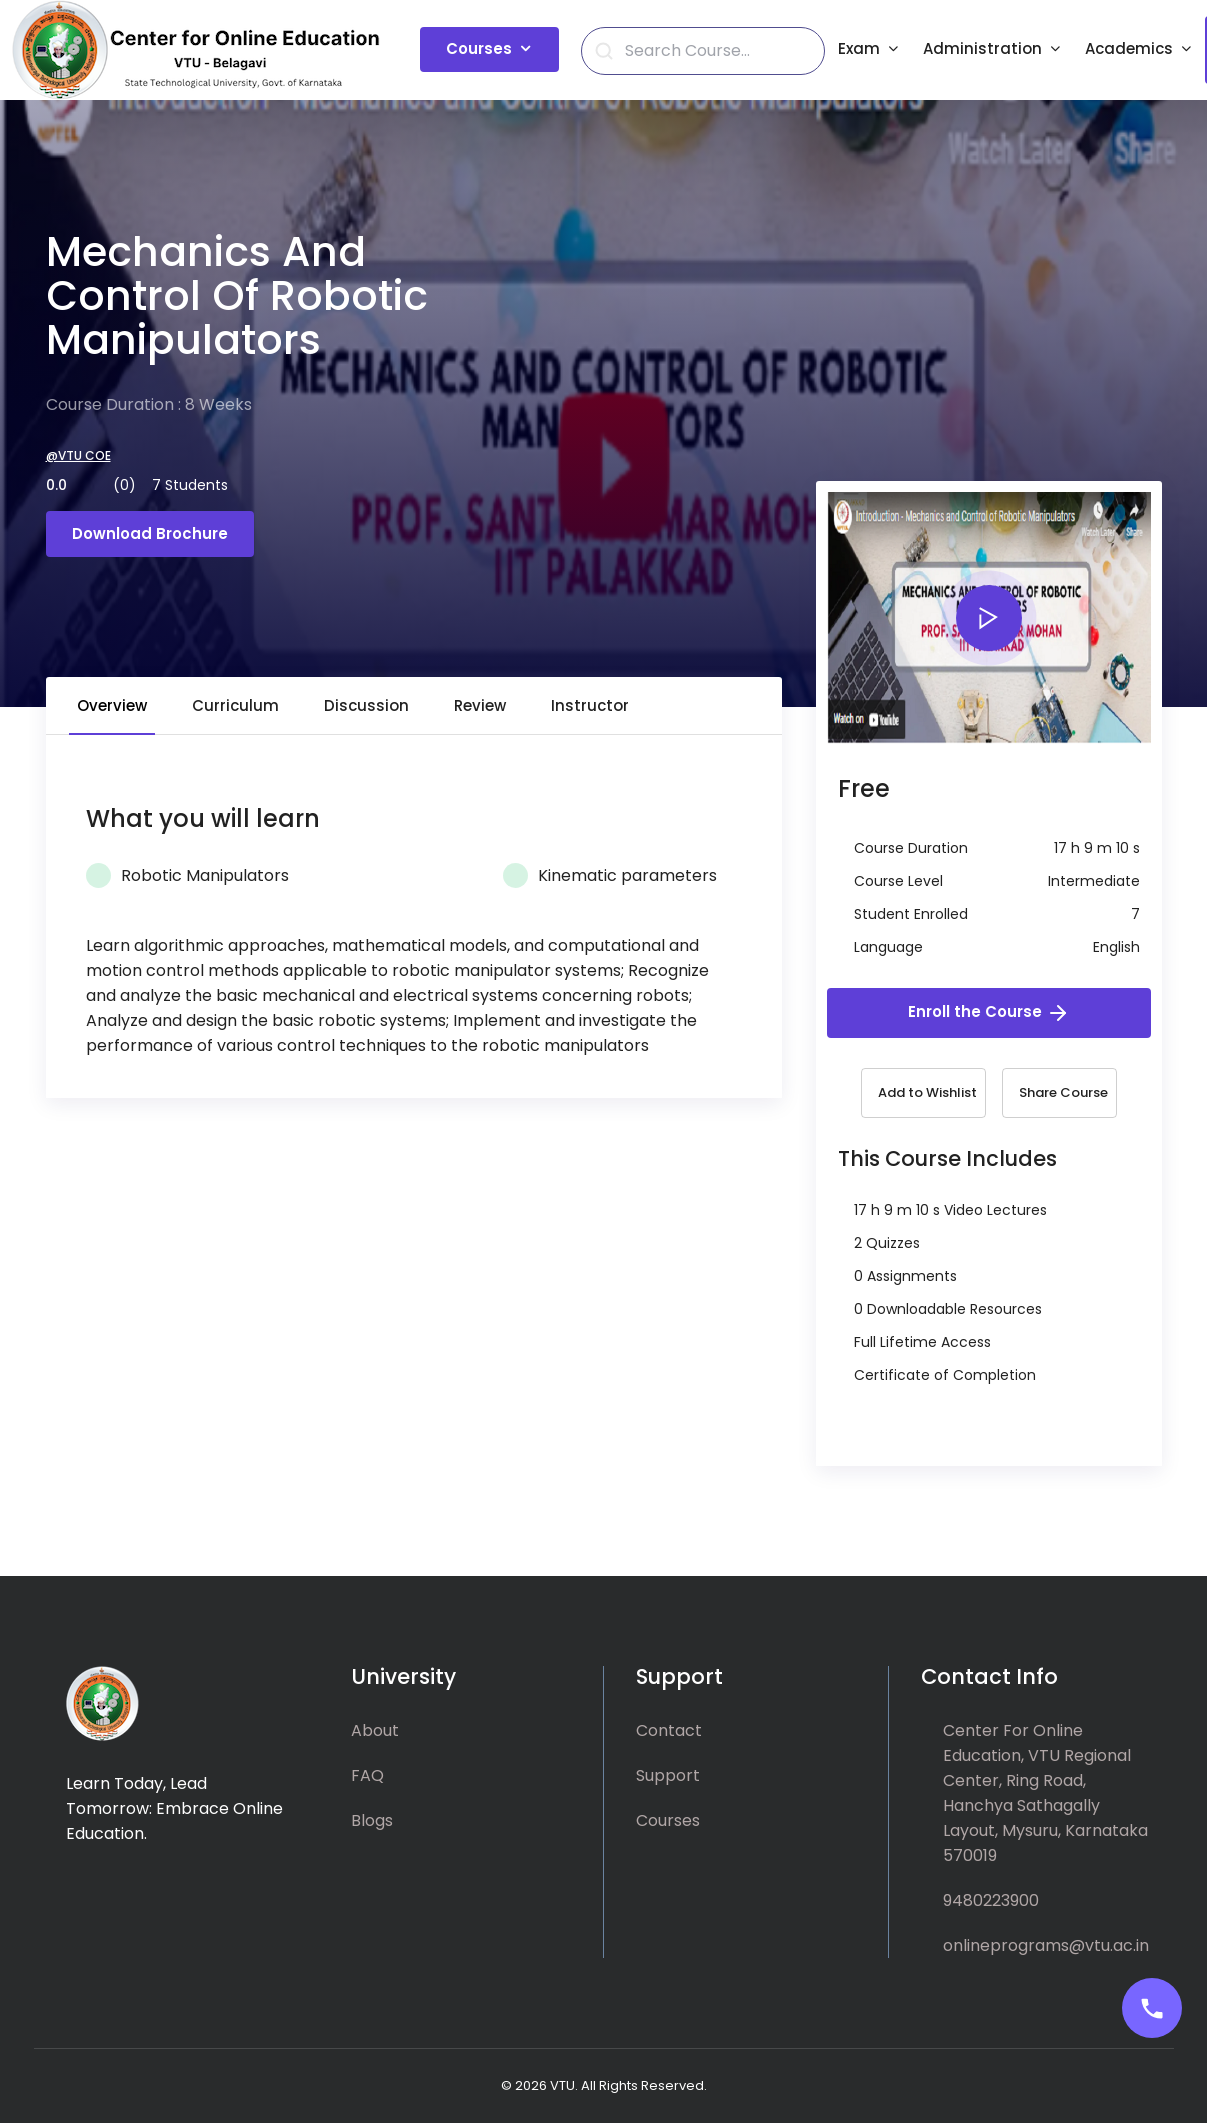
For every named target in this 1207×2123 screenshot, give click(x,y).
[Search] (714, 51)
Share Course (1063, 1092)
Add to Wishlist (927, 1092)
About (375, 1730)
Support (668, 1775)
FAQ (367, 1775)
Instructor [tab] (590, 705)
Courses (479, 48)
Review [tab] (480, 705)
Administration (982, 48)
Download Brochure (150, 533)
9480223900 (991, 1900)
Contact (669, 1730)
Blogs (372, 1820)
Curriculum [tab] (235, 705)
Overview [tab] (112, 705)
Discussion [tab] (366, 705)
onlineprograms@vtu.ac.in (1046, 1945)
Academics (1129, 48)
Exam (859, 48)
